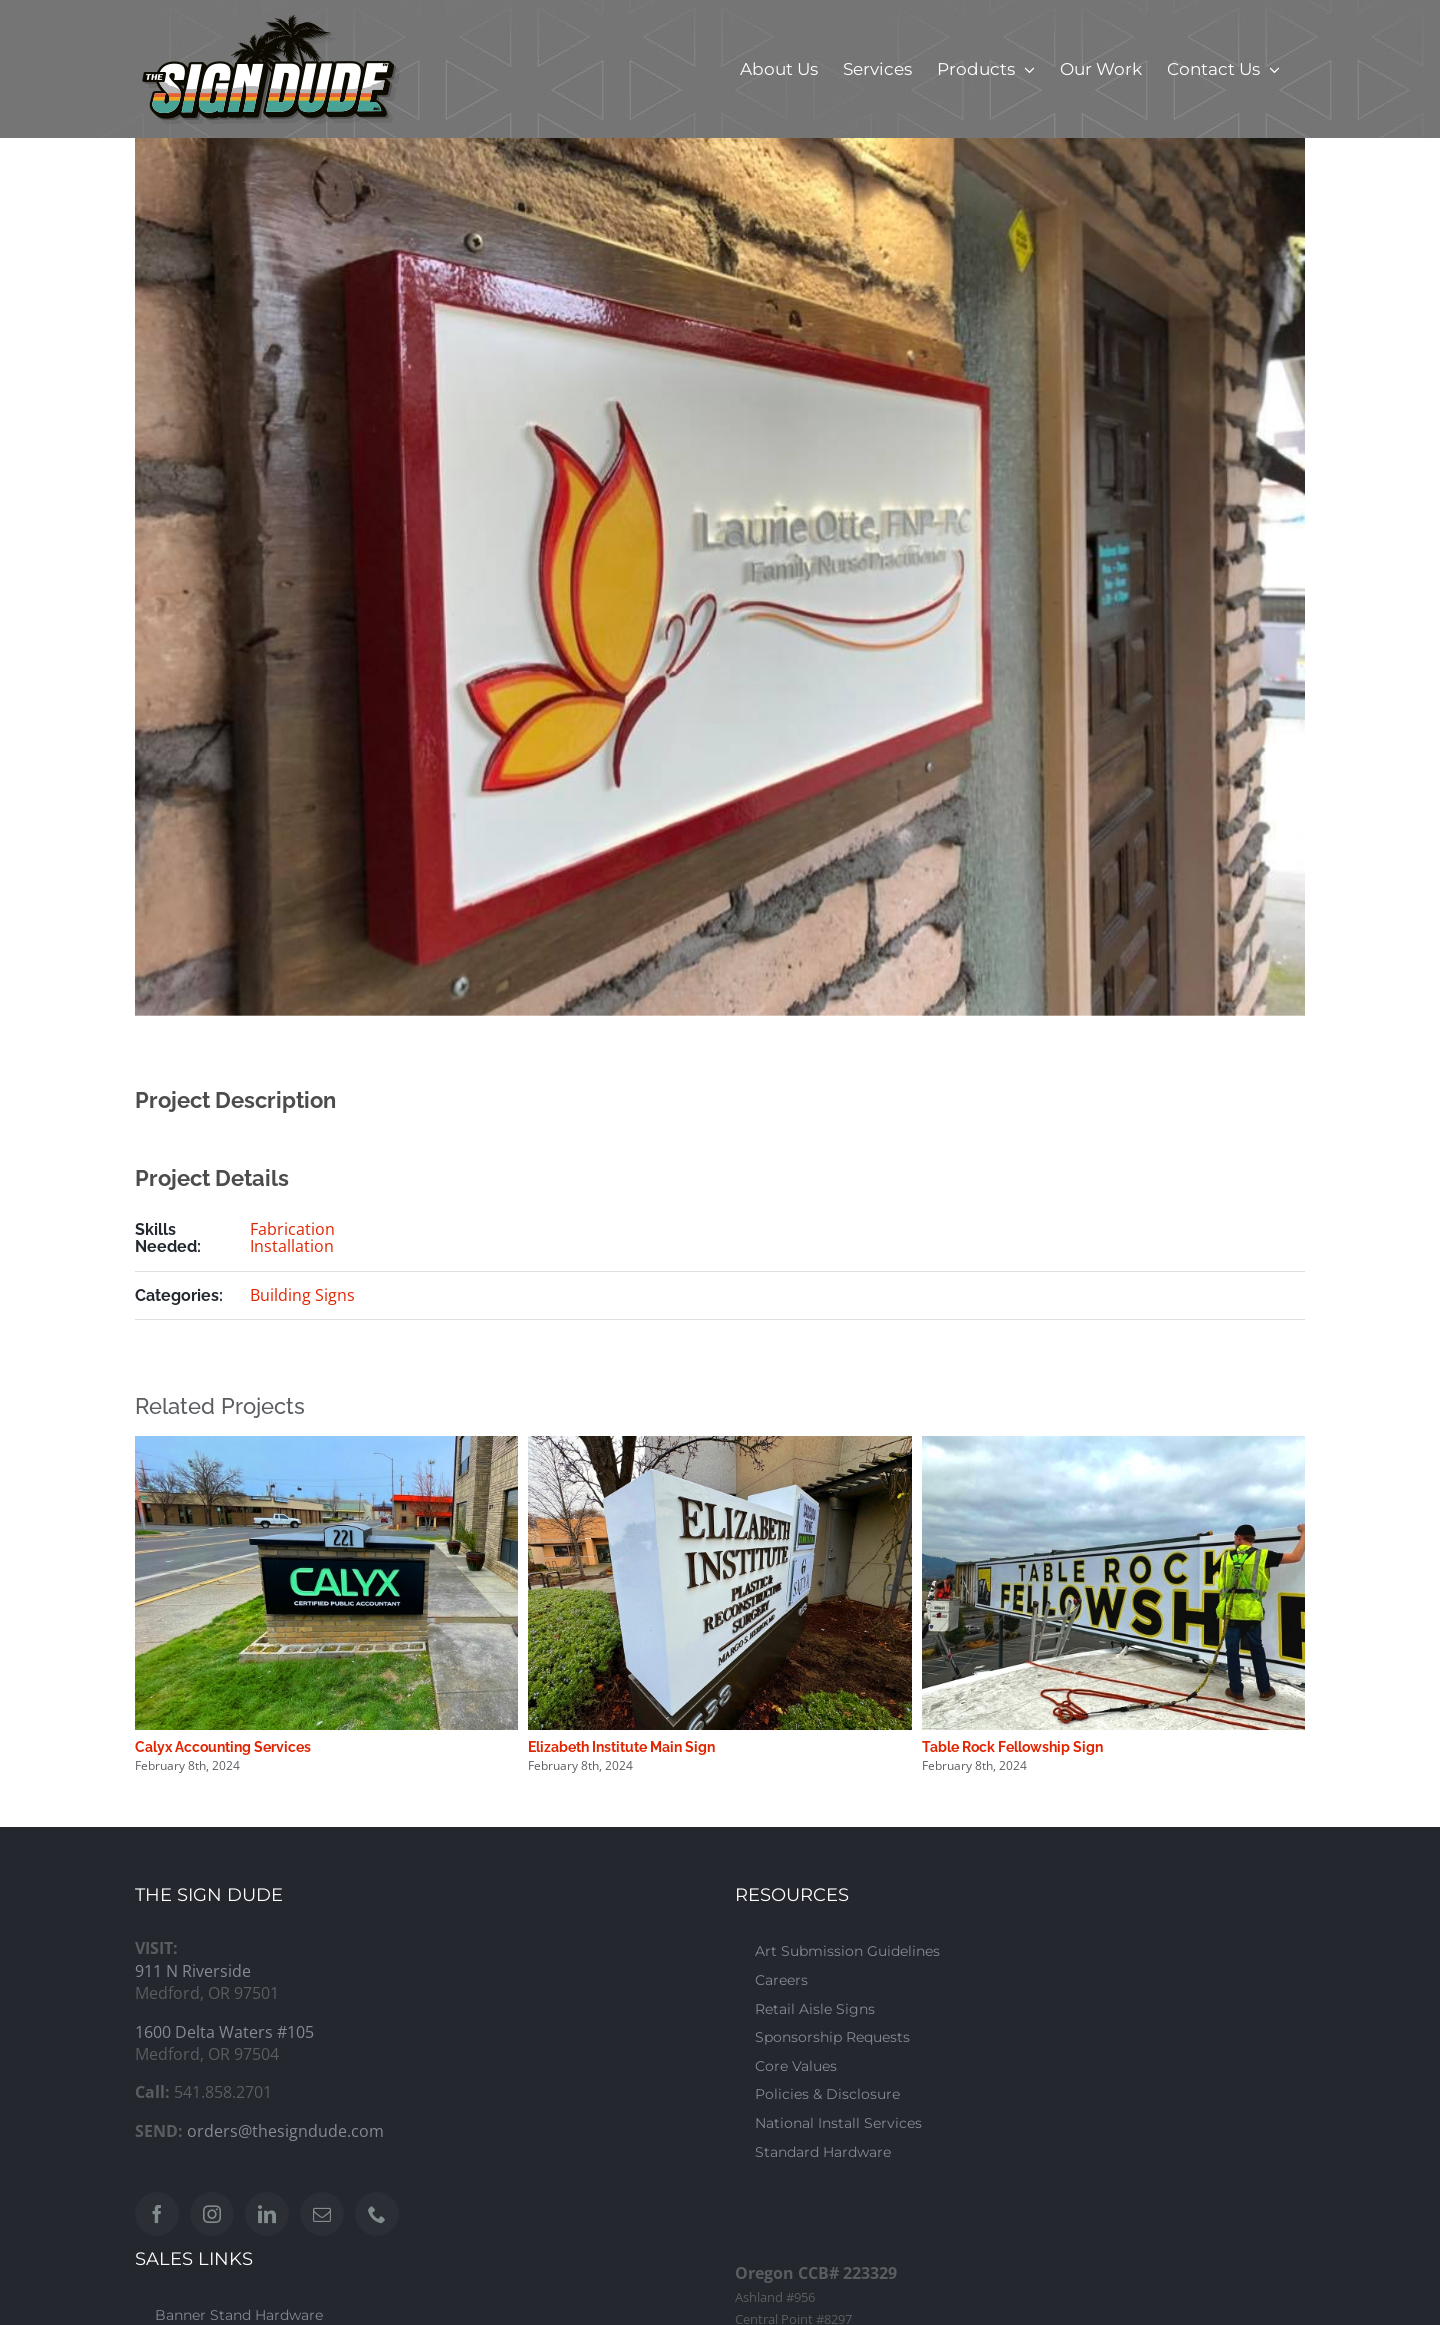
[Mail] (322, 2214)
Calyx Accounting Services (223, 1747)
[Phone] (377, 2214)
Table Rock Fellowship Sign (1012, 1747)
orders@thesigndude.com (285, 2131)
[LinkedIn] (267, 2214)
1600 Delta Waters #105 (224, 2032)
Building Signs (302, 1295)
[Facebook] (157, 2214)
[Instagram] (212, 2214)
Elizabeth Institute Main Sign (621, 1747)
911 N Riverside (193, 1971)
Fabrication (292, 1229)
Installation (292, 1246)
